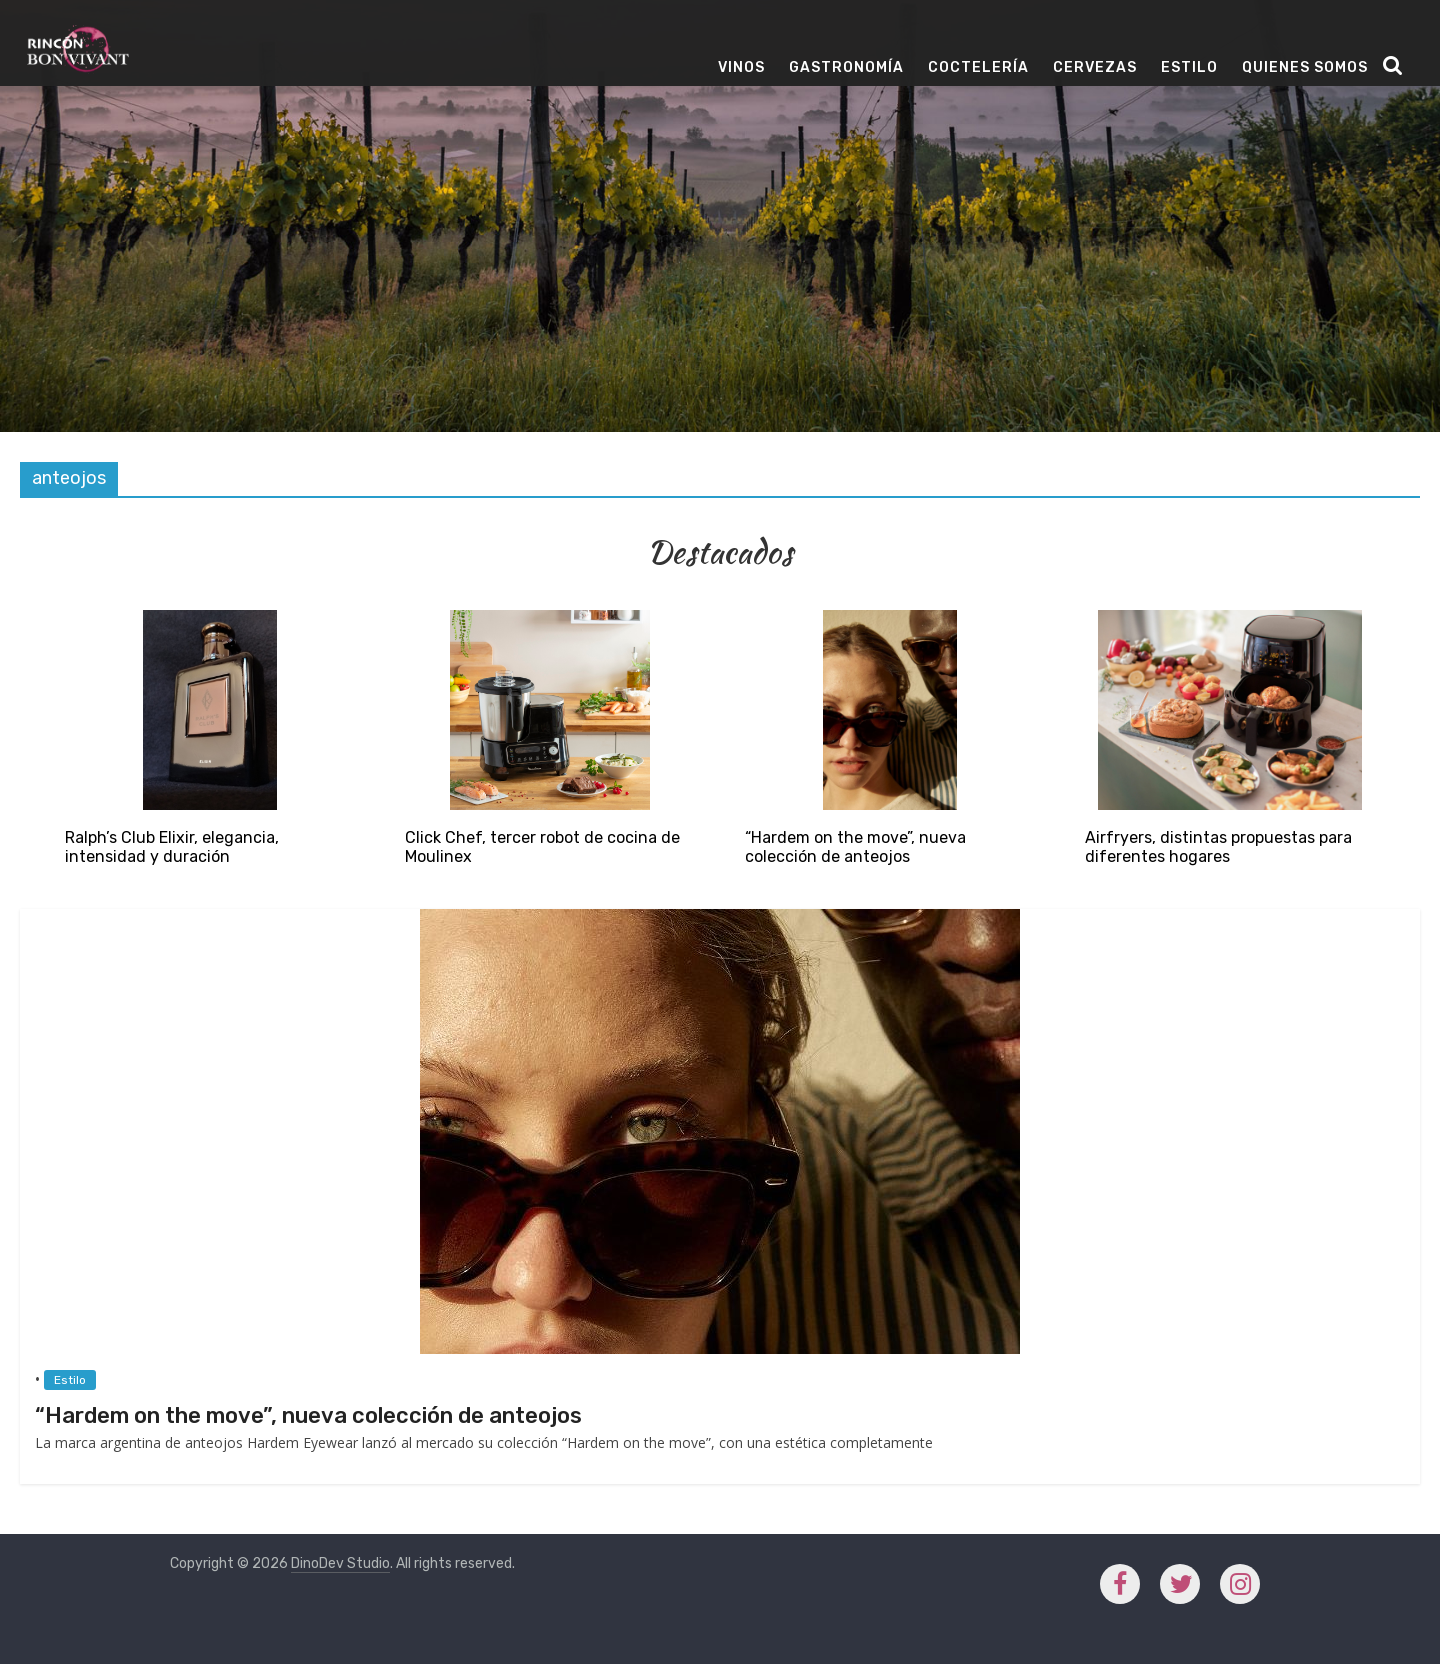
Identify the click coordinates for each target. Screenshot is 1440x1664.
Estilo (1189, 67)
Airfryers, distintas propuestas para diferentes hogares (1218, 847)
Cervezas (1095, 67)
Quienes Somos (1305, 67)
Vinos (741, 67)
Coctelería (978, 67)
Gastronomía (846, 67)
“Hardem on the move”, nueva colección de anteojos (855, 847)
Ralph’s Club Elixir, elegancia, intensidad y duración (172, 847)
